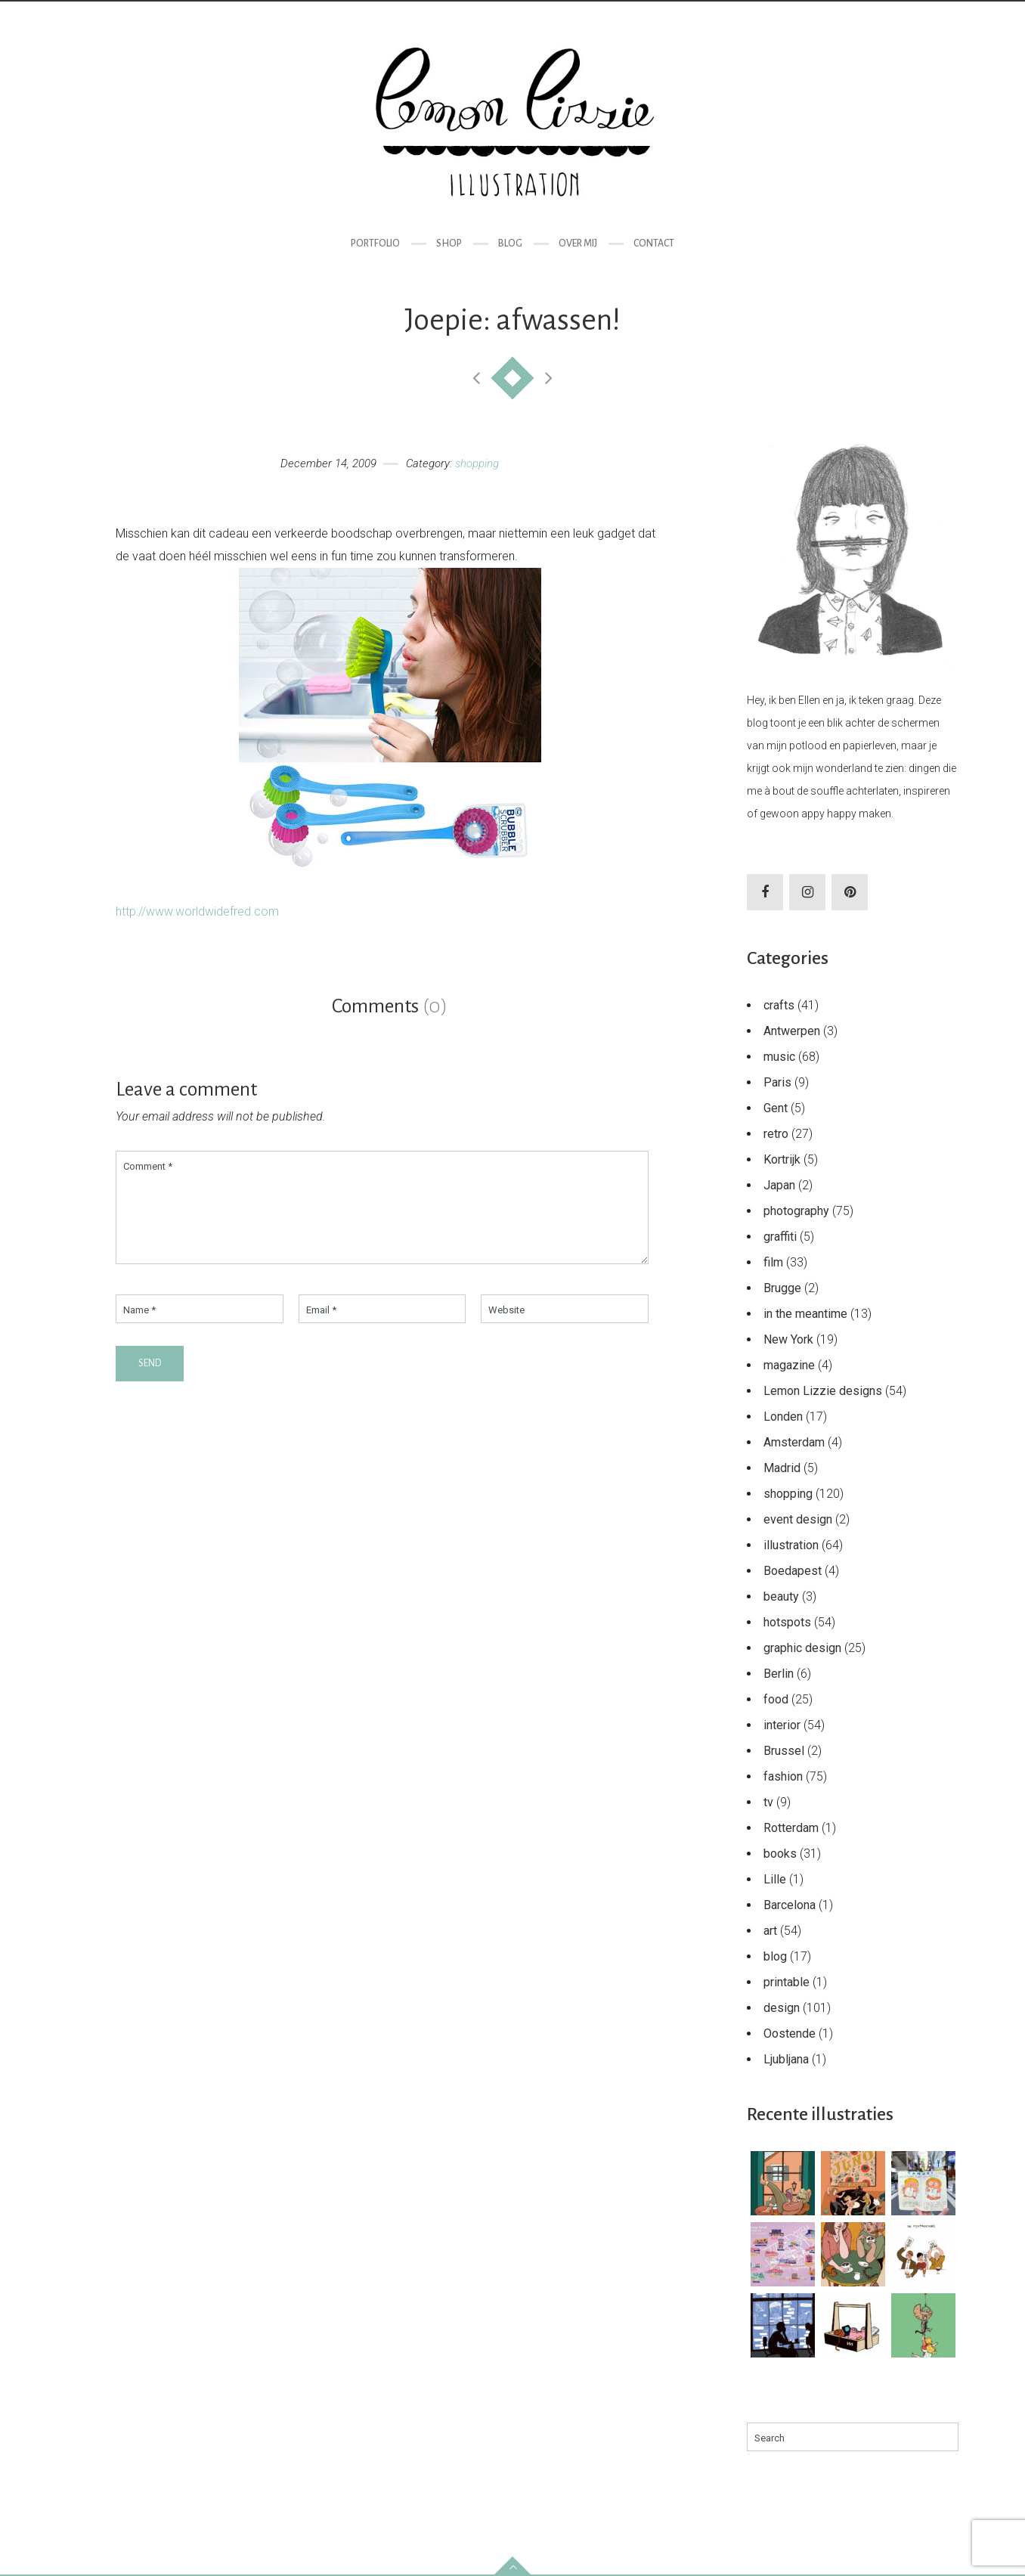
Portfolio (375, 243)
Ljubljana (786, 2059)
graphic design (802, 1648)
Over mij (578, 243)
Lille (774, 1879)
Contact (653, 243)
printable (786, 1982)
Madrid (781, 1468)
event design (797, 1519)
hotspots (787, 1622)
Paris (777, 1082)
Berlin (778, 1673)
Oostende (789, 2033)
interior (781, 1725)
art (770, 1930)
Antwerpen (791, 1031)
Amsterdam (794, 1442)
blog (775, 1956)
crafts (778, 1005)
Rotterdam (791, 1828)
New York (788, 1339)
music (779, 1056)
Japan (779, 1185)
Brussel (783, 1751)
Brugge (782, 1288)
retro (775, 1134)
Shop (449, 243)
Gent (775, 1108)
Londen (783, 1416)
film (773, 1262)
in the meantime (805, 1314)
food (775, 1699)
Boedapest (792, 1571)
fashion (783, 1776)
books (780, 1853)
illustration (791, 1545)
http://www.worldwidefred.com (197, 911)
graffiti (780, 1236)
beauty (781, 1596)
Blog (510, 243)
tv (768, 1802)
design (781, 2008)
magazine (789, 1365)
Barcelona (789, 1905)
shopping (477, 463)
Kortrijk (781, 1159)
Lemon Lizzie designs (822, 1391)
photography (796, 1211)
